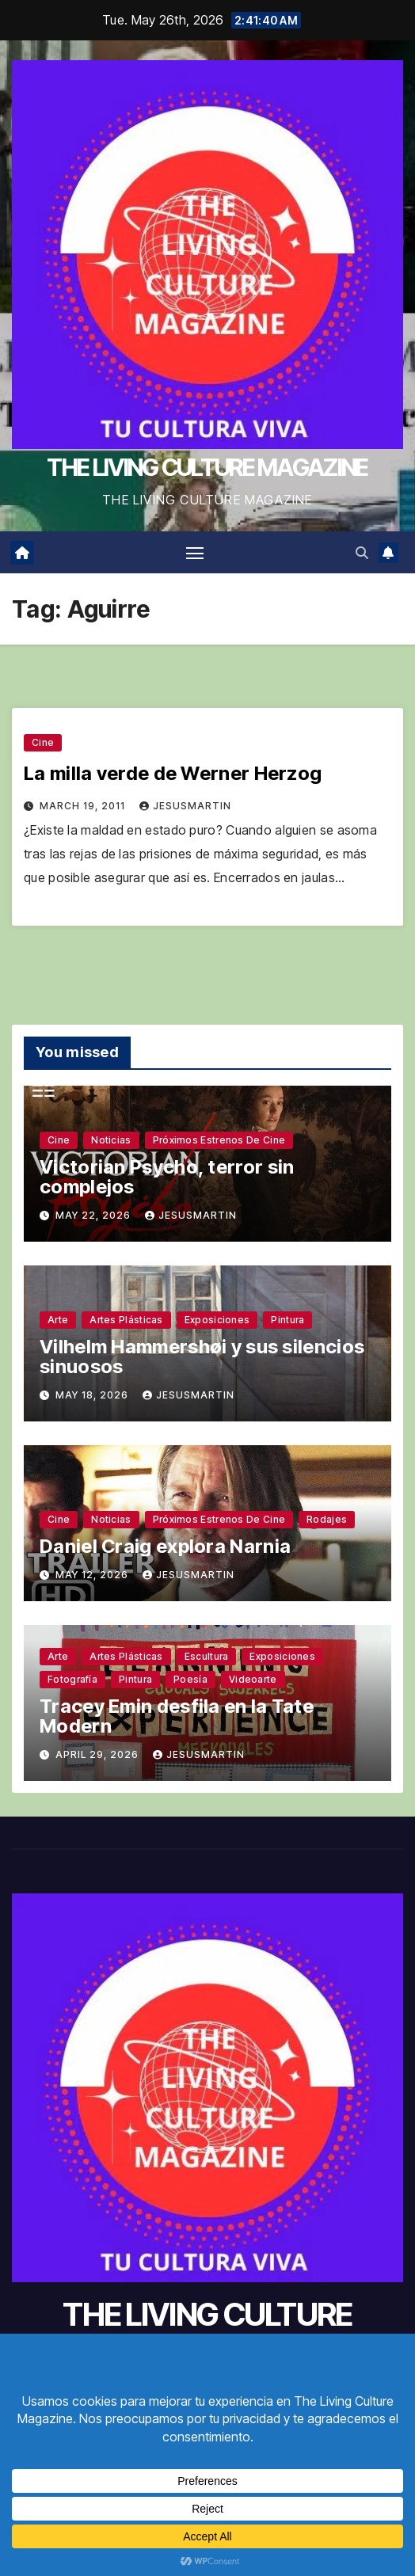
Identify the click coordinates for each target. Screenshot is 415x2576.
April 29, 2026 (98, 1754)
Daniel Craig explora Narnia (165, 1546)
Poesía (190, 1679)
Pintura (287, 1320)
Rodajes (326, 1519)
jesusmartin (185, 806)
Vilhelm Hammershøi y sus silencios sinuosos (202, 1356)
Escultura (207, 1656)
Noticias (111, 1140)
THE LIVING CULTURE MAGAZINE (207, 467)
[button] (362, 553)
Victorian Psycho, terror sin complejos (167, 1176)
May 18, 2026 (93, 1395)
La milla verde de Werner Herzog (173, 773)
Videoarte (253, 1679)
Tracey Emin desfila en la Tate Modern (177, 1716)
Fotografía (72, 1679)
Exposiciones (217, 1320)
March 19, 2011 (84, 806)
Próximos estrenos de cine (219, 1140)
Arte (58, 1320)
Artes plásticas (126, 1320)
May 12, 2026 (93, 1575)
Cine (43, 742)
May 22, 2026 (94, 1215)
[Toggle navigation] (194, 553)
